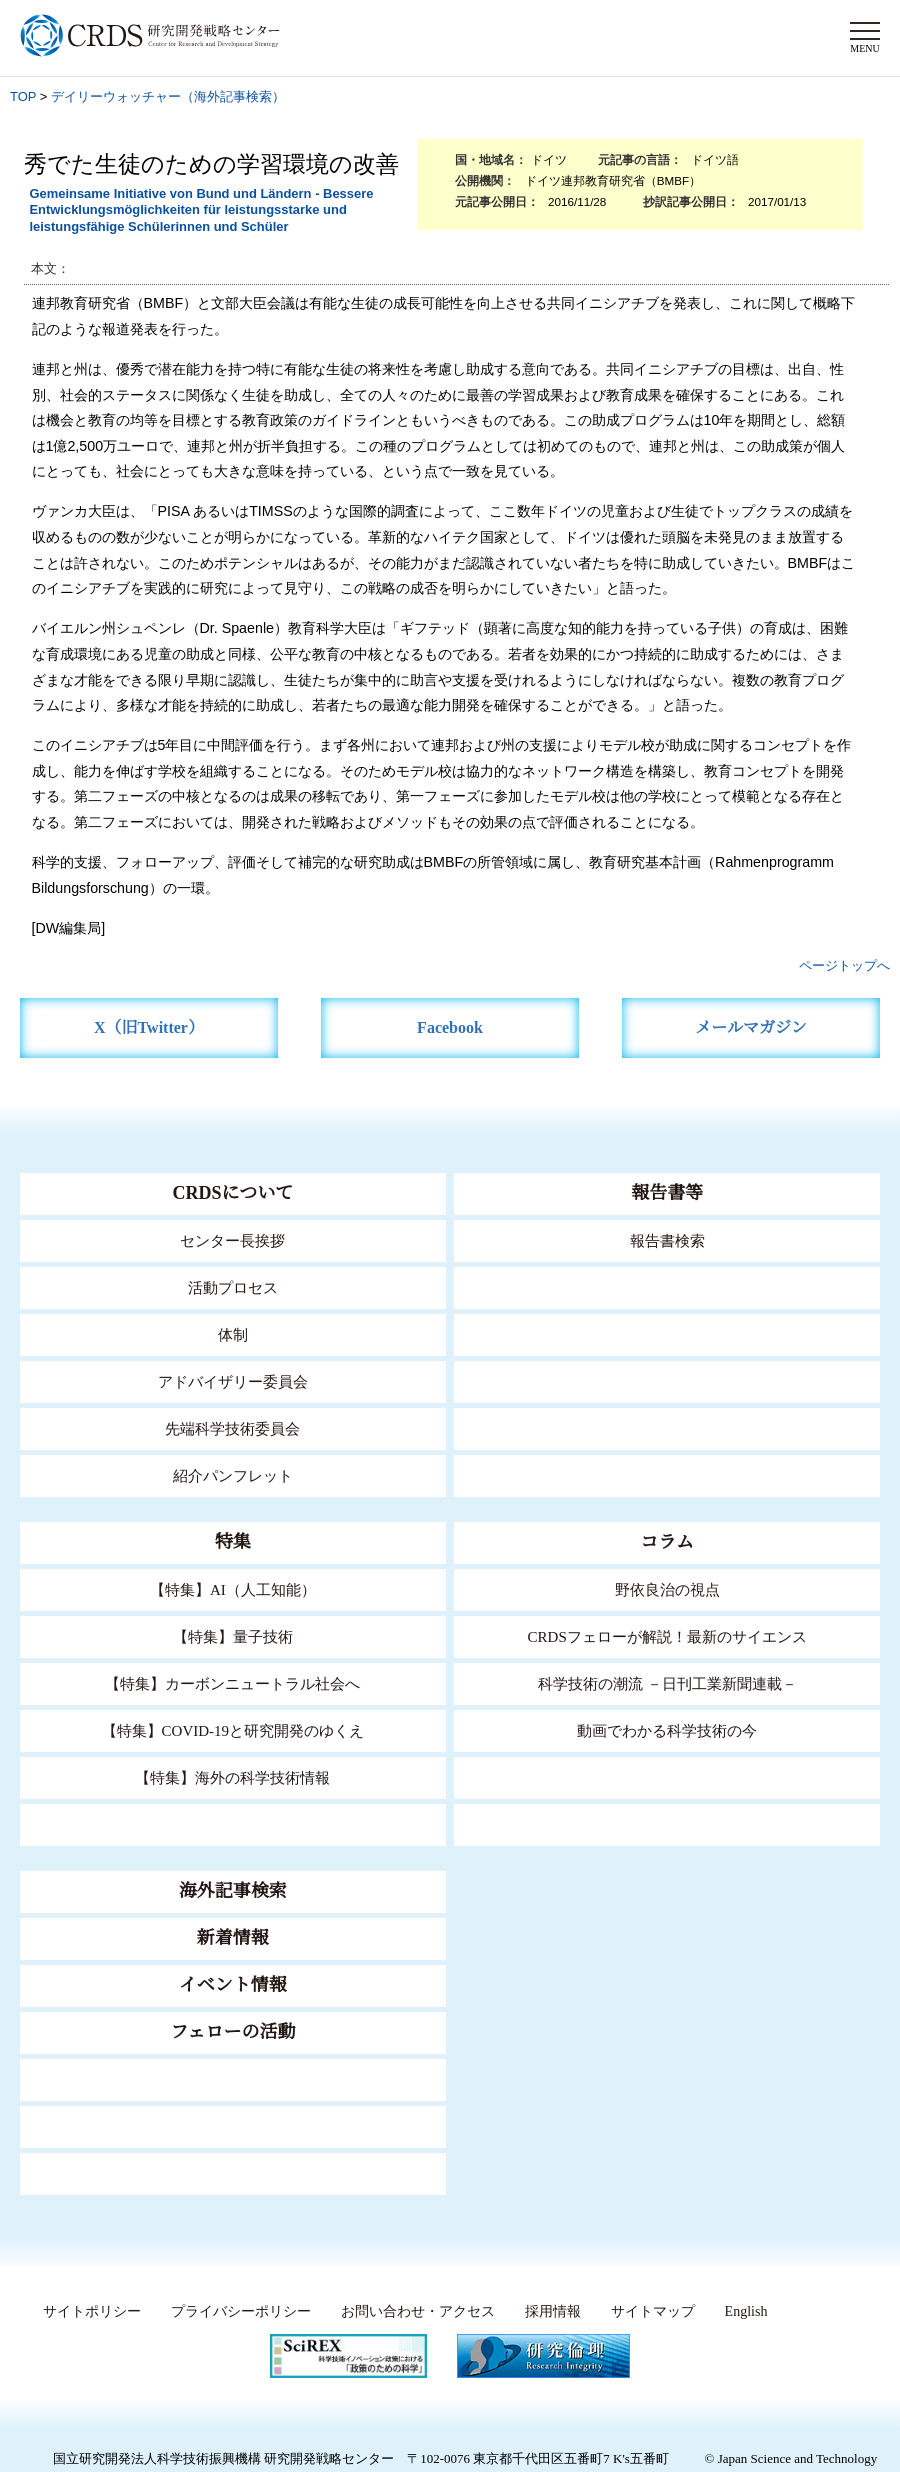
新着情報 (233, 1938)
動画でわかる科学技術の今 (667, 1731)
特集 (233, 1542)
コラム (667, 1542)
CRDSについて (233, 1193)
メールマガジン (750, 1027)
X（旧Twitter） (149, 1027)
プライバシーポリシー (241, 2311)
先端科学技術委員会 (232, 1429)
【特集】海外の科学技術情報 (232, 1778)
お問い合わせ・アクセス (418, 2311)
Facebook (450, 1027)
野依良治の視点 (667, 1590)
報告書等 (667, 1193)
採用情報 (553, 2311)
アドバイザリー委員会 (233, 1382)
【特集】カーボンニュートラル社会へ (232, 1684)
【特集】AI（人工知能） (233, 1590)
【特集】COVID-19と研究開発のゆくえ (233, 1731)
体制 (233, 1335)
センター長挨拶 (232, 1241)
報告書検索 (667, 1241)
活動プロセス (233, 1288)
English (746, 2311)
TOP (23, 96)
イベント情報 (233, 1985)
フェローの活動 (232, 2032)
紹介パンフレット (233, 1476)
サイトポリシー (92, 2311)
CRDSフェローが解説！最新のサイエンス (667, 1637)
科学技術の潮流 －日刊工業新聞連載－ (667, 1684)
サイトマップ (653, 2311)
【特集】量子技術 (233, 1637)
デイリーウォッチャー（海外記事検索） (168, 96)
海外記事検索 (233, 1891)
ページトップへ (844, 965)
